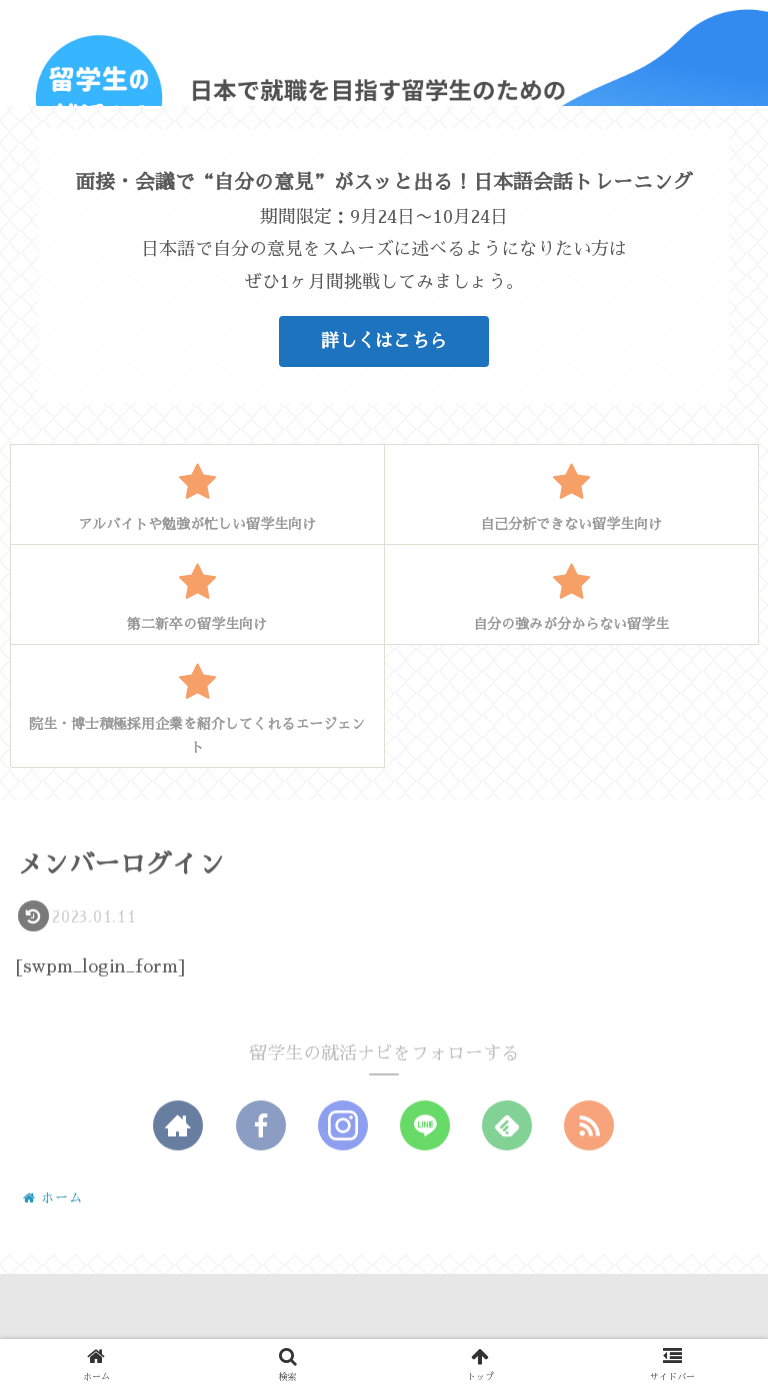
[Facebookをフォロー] (261, 1127)
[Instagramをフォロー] (343, 1127)
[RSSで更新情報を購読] (589, 1127)
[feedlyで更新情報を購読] (507, 1127)
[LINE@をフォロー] (425, 1127)
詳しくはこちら (384, 341)
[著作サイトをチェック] (178, 1127)
